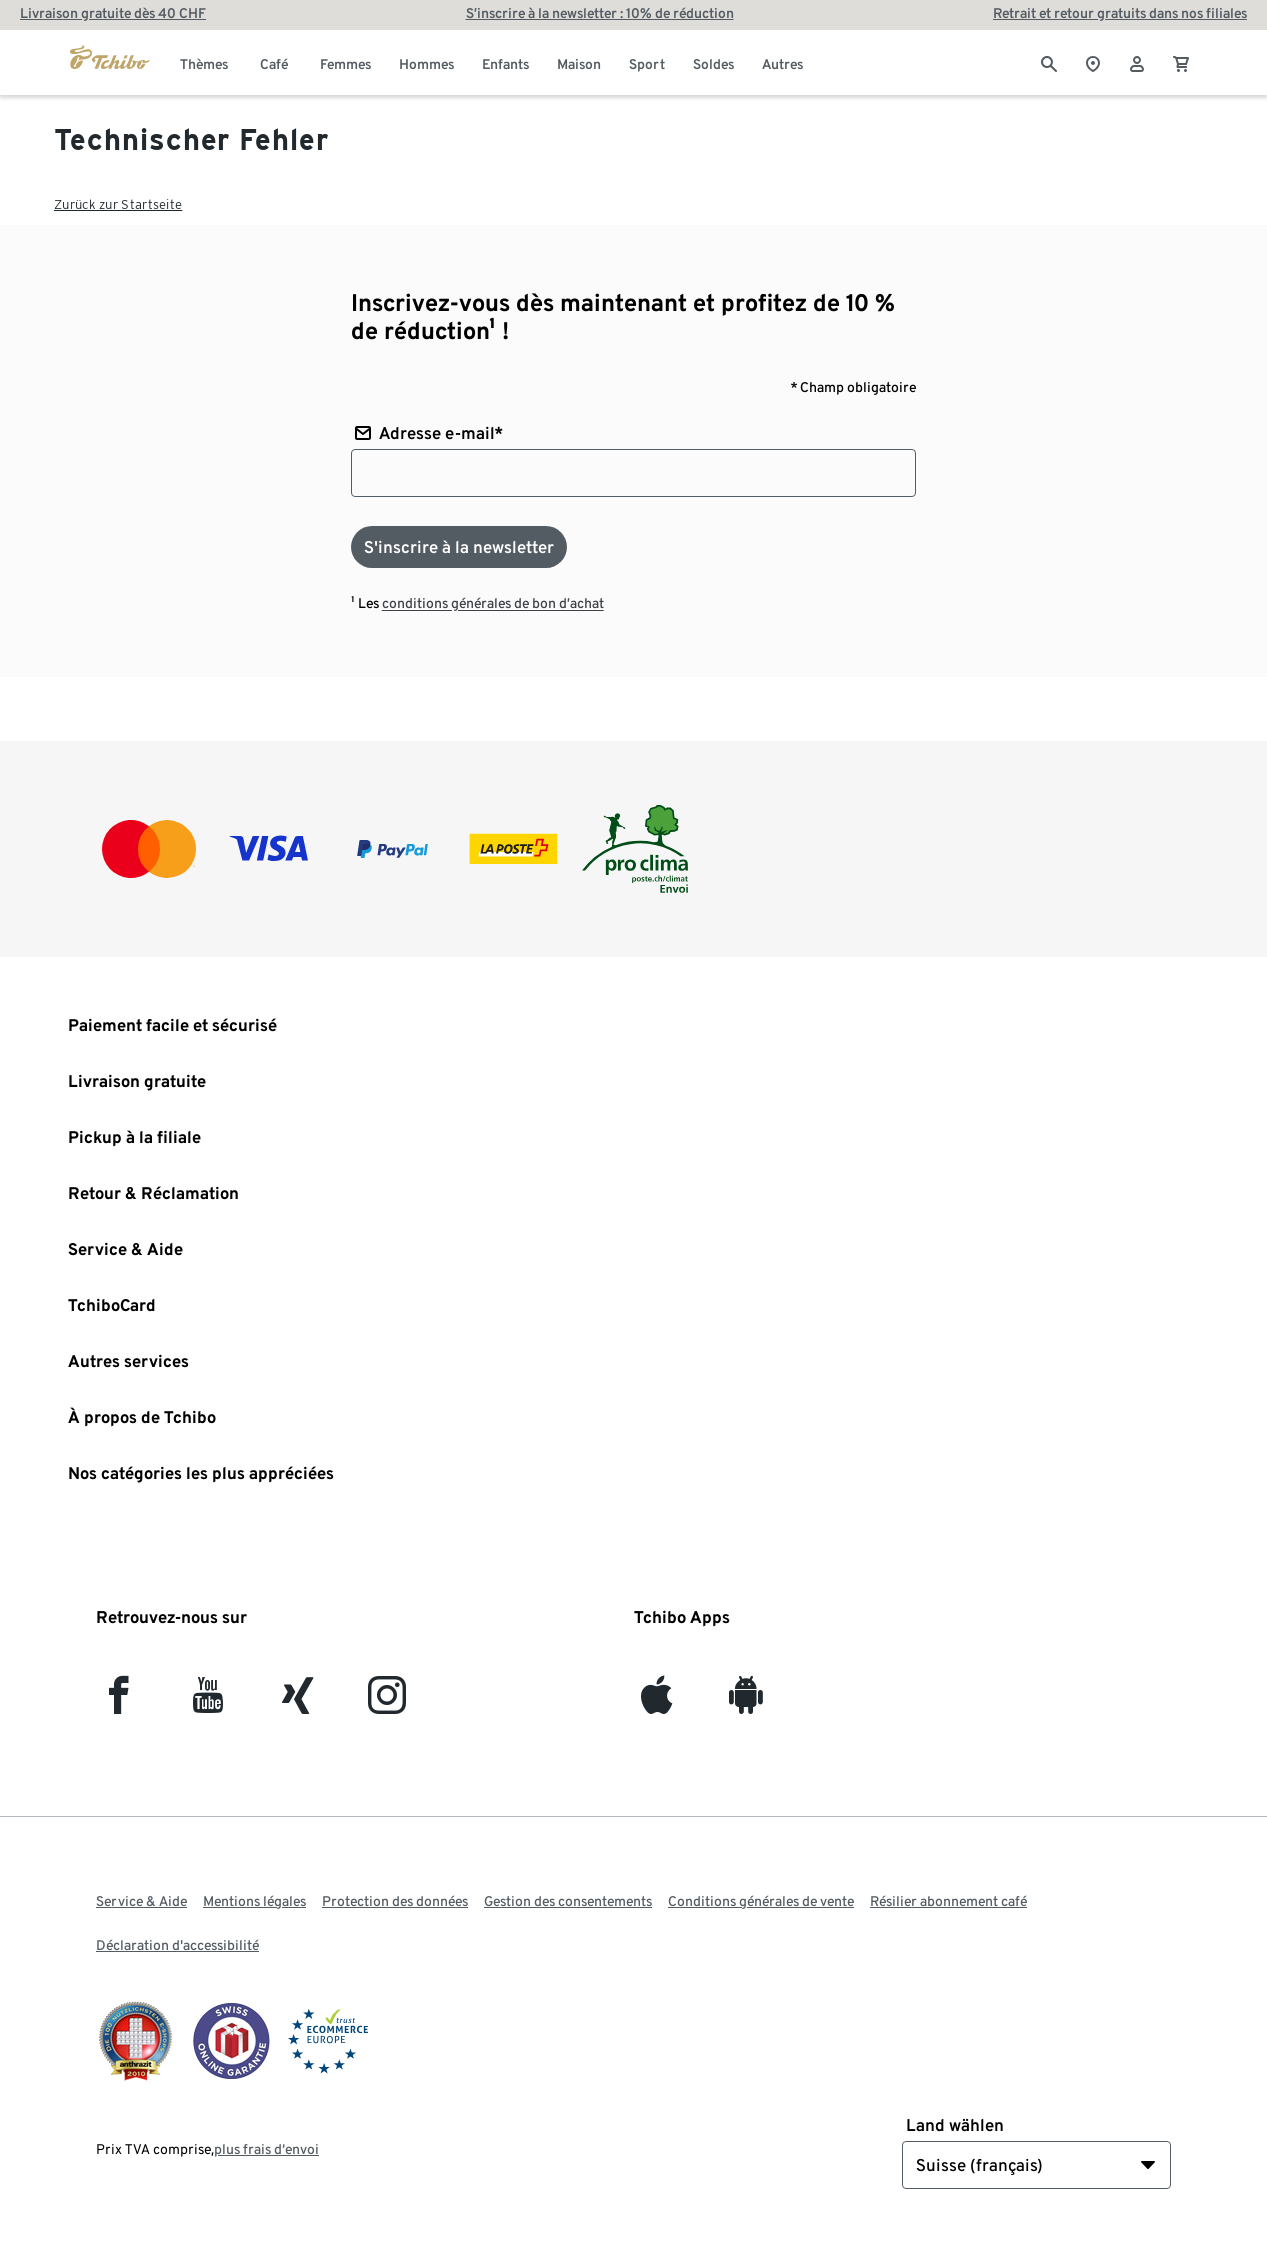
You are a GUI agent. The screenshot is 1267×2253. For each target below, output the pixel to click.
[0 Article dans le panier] (1181, 62)
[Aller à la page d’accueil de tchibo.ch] (110, 62)
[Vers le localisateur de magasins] (1093, 62)
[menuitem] (204, 62)
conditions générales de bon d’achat (493, 603)
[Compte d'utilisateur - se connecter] (1137, 62)
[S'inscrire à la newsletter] (459, 547)
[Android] (745, 1703)
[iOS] (656, 1703)
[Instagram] (387, 1703)
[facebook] (118, 1703)
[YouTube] (208, 1703)
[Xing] (298, 1703)
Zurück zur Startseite (118, 204)
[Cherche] (1049, 62)
